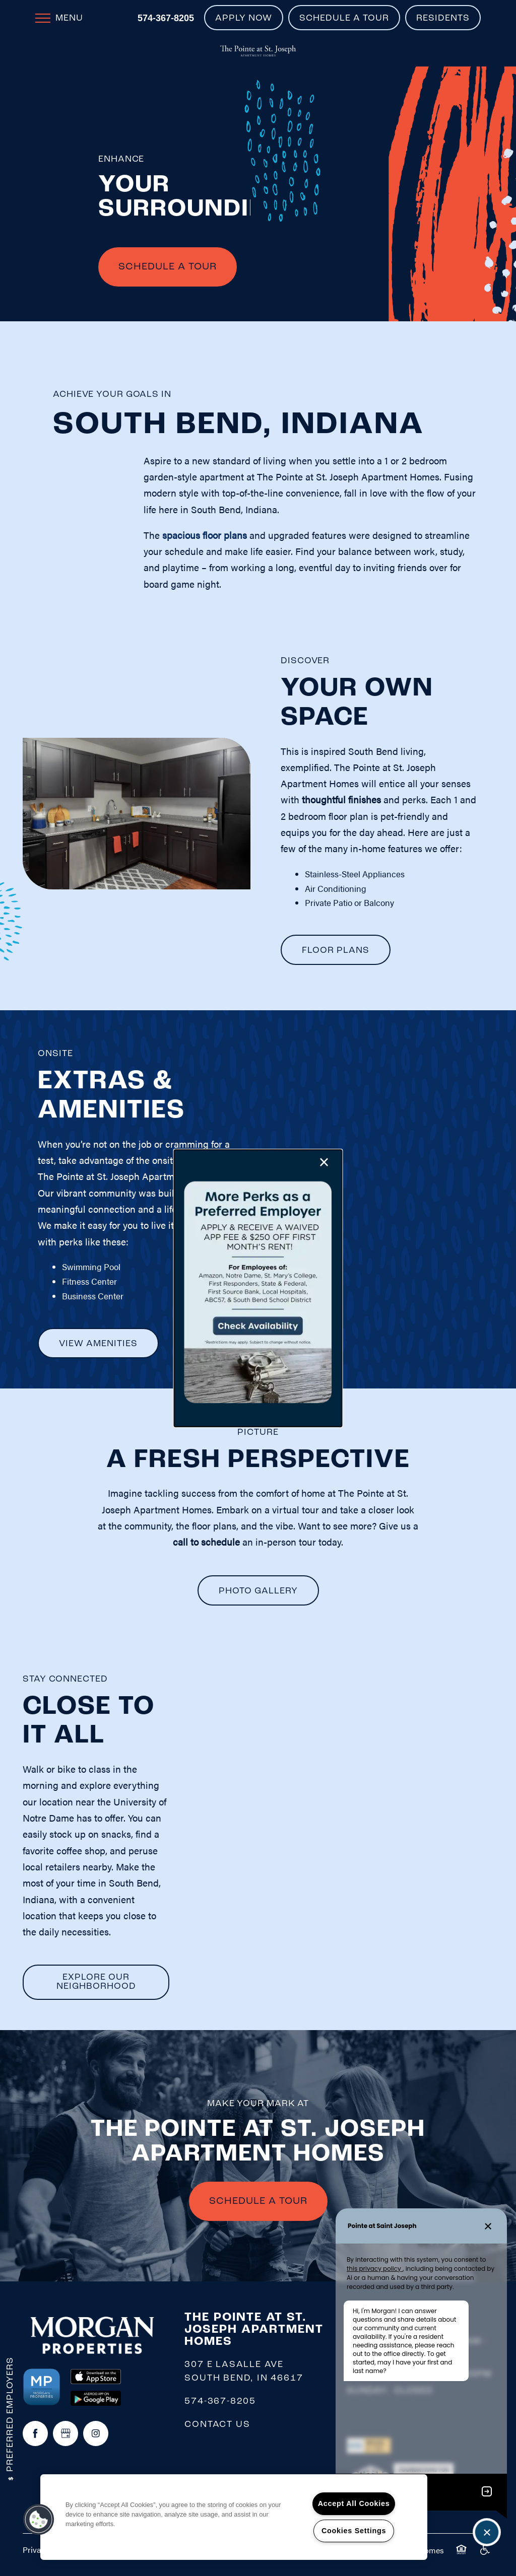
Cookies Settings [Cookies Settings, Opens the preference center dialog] (353, 2531)
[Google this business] (65, 2433)
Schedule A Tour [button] (167, 267)
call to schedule (206, 1542)
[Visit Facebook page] (35, 2433)
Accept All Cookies (354, 2503)
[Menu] (59, 17)
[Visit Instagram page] (95, 2433)
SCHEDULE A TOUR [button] (258, 2201)
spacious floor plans (204, 535)
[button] (243, 17)
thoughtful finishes (341, 799)
